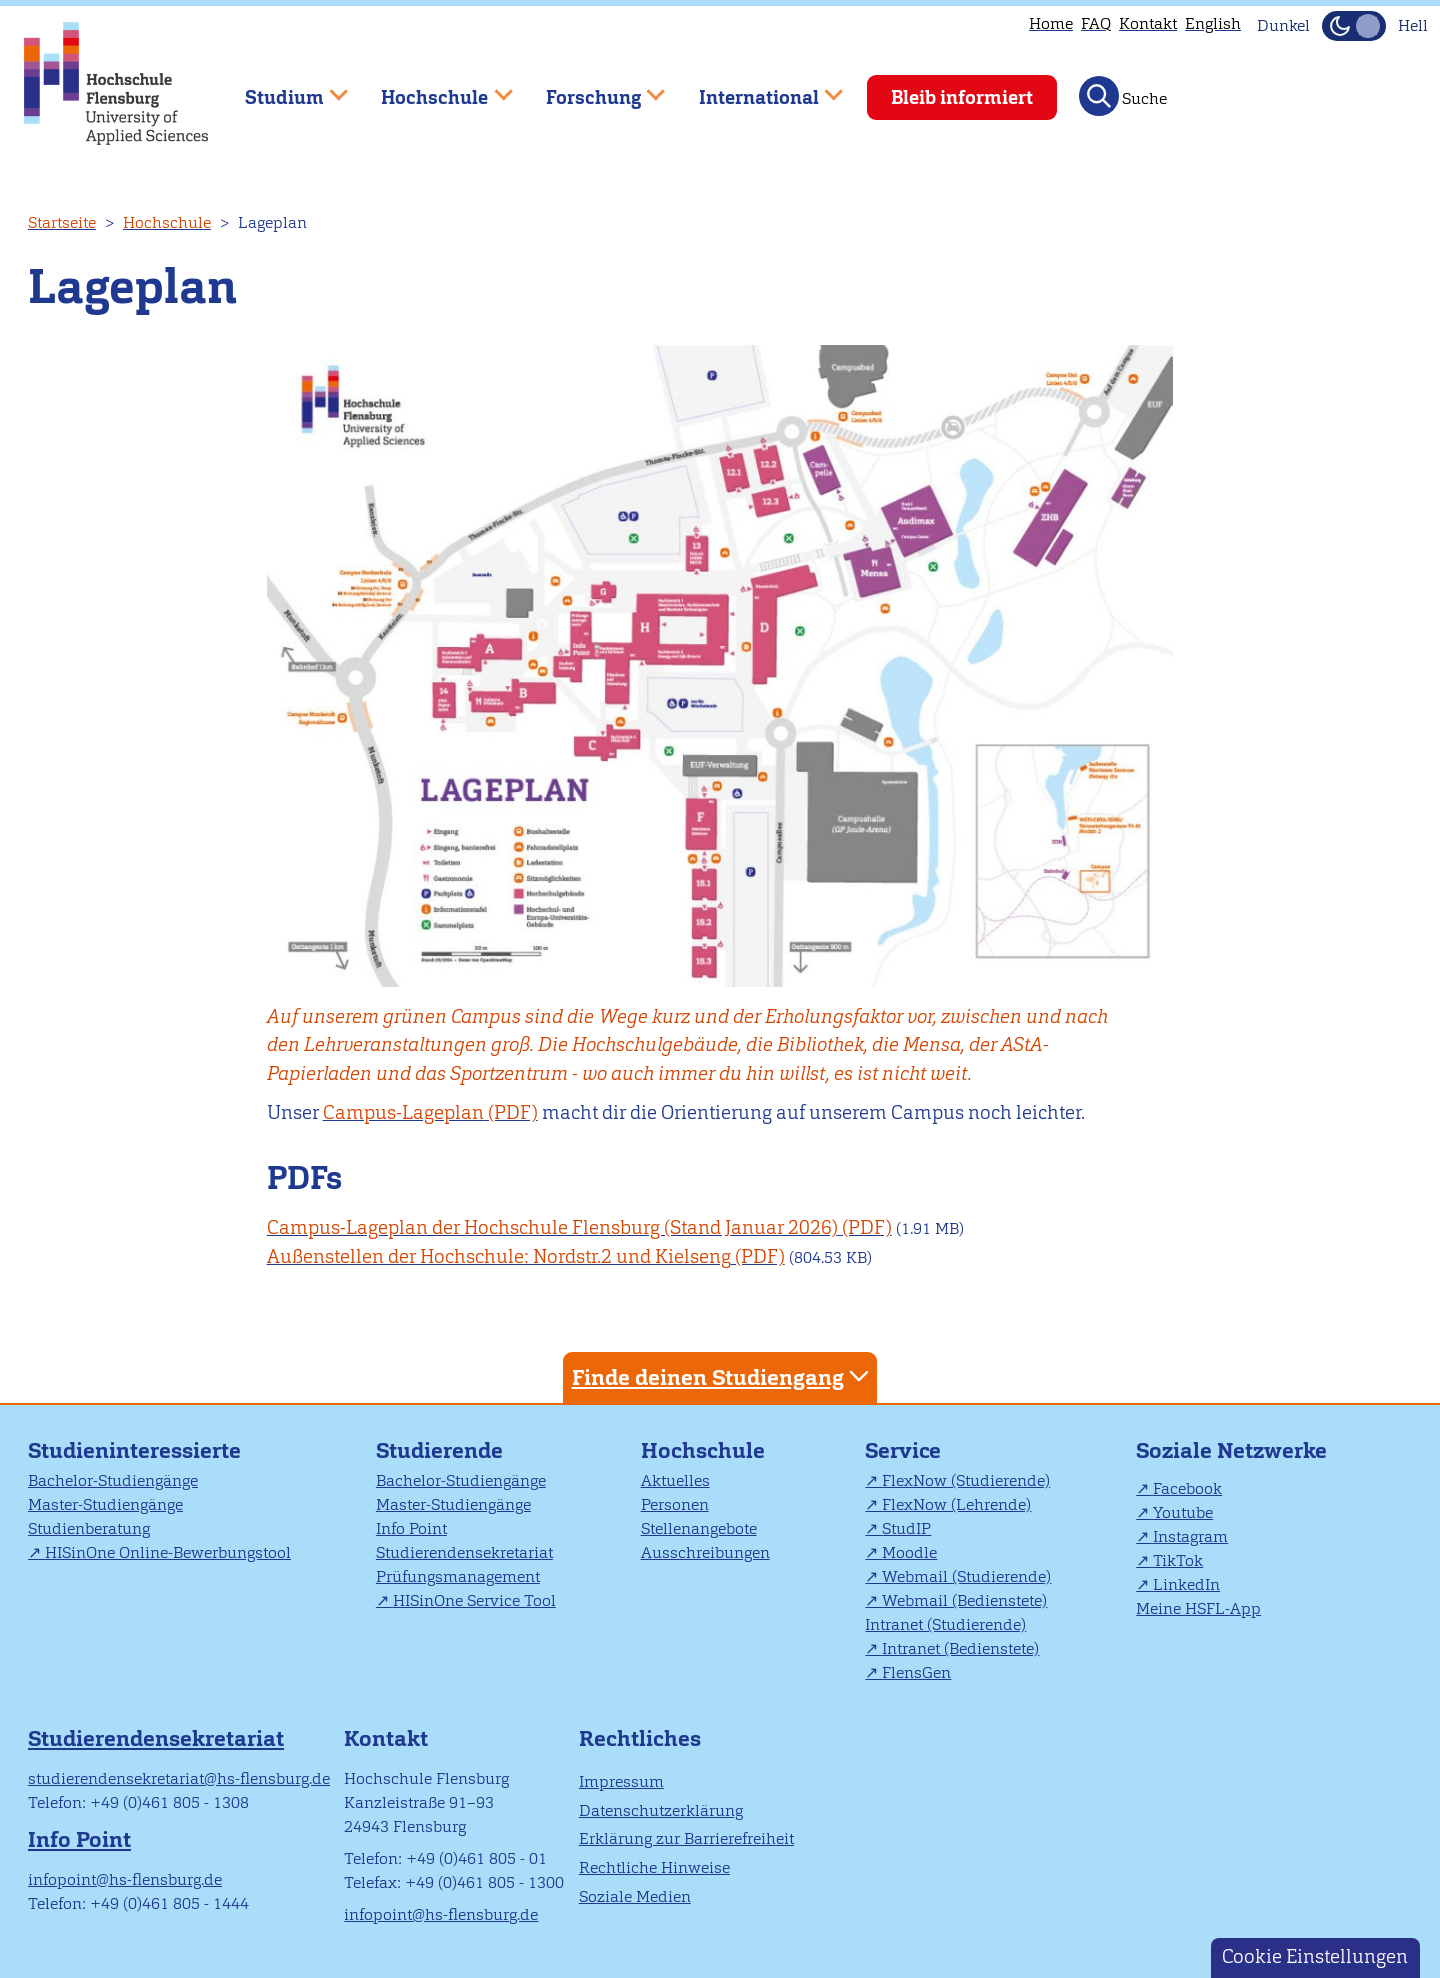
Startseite (62, 222)
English (1213, 23)
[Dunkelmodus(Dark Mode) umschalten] (1354, 26)
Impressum (621, 1781)
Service (903, 1450)
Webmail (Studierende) (966, 1576)
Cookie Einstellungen (1315, 1956)
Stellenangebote (699, 1528)
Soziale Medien (635, 1896)
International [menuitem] (756, 88)
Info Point (411, 1528)
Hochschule (167, 222)
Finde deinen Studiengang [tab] (723, 1376)
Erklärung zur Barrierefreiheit (686, 1838)
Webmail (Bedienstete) (964, 1600)
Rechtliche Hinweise (654, 1867)
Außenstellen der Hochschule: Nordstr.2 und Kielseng (499, 1256)
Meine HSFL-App (1198, 1608)
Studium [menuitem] (282, 88)
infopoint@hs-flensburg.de (125, 1879)
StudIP (906, 1528)
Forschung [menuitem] (591, 88)
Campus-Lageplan (403, 1112)
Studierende (439, 1450)
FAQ (1096, 23)
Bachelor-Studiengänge (113, 1480)
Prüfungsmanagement (458, 1576)
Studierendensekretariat (464, 1552)
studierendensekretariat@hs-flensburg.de (179, 1778)
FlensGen (916, 1672)
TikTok (1178, 1560)
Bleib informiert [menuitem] (962, 97)
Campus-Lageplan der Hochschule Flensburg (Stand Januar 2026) (552, 1227)
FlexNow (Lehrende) (956, 1504)
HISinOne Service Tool (474, 1600)
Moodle (909, 1552)
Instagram (1190, 1536)
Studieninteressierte (134, 1450)
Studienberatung (89, 1528)
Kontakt (1148, 23)
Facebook (1187, 1488)
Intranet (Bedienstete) (960, 1648)
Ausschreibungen (705, 1552)
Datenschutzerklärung (661, 1810)
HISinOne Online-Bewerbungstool (168, 1552)
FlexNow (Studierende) (966, 1480)
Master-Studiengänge (105, 1504)
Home (1051, 23)
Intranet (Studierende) (945, 1624)
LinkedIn (1186, 1584)
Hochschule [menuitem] (433, 88)
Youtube (1183, 1512)
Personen (675, 1504)
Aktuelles (675, 1480)
